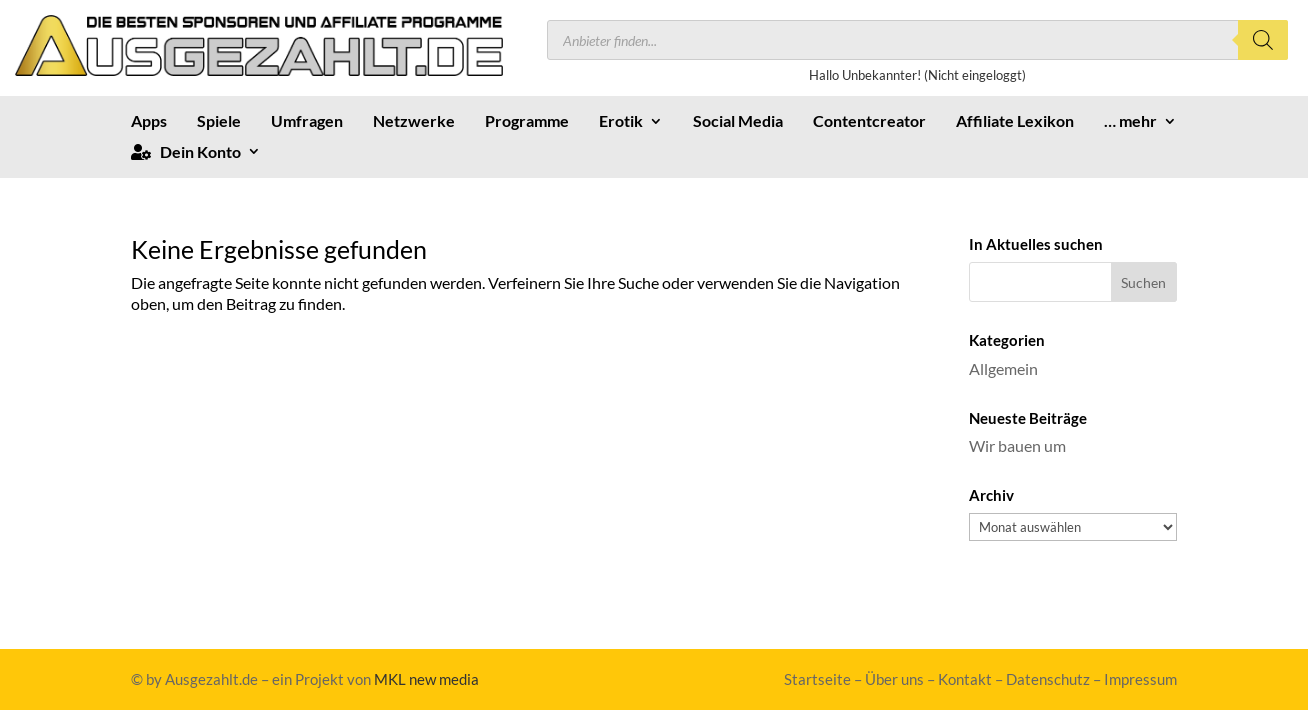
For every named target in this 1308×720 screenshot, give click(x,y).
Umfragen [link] (307, 122)
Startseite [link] (817, 679)
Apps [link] (149, 122)
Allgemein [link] (1003, 368)
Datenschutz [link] (1048, 679)
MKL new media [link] (426, 679)
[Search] (1263, 40)
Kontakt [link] (965, 679)
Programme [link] (527, 122)
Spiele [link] (219, 122)
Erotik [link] (621, 122)
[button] (1144, 282)
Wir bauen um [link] (1017, 445)
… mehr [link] (1130, 122)
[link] (259, 69)
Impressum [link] (1140, 679)
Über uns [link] (894, 679)
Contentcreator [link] (869, 122)
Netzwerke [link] (414, 122)
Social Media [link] (738, 122)
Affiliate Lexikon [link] (1015, 122)
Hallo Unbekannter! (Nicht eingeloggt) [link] (917, 75)
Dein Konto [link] (186, 152)
